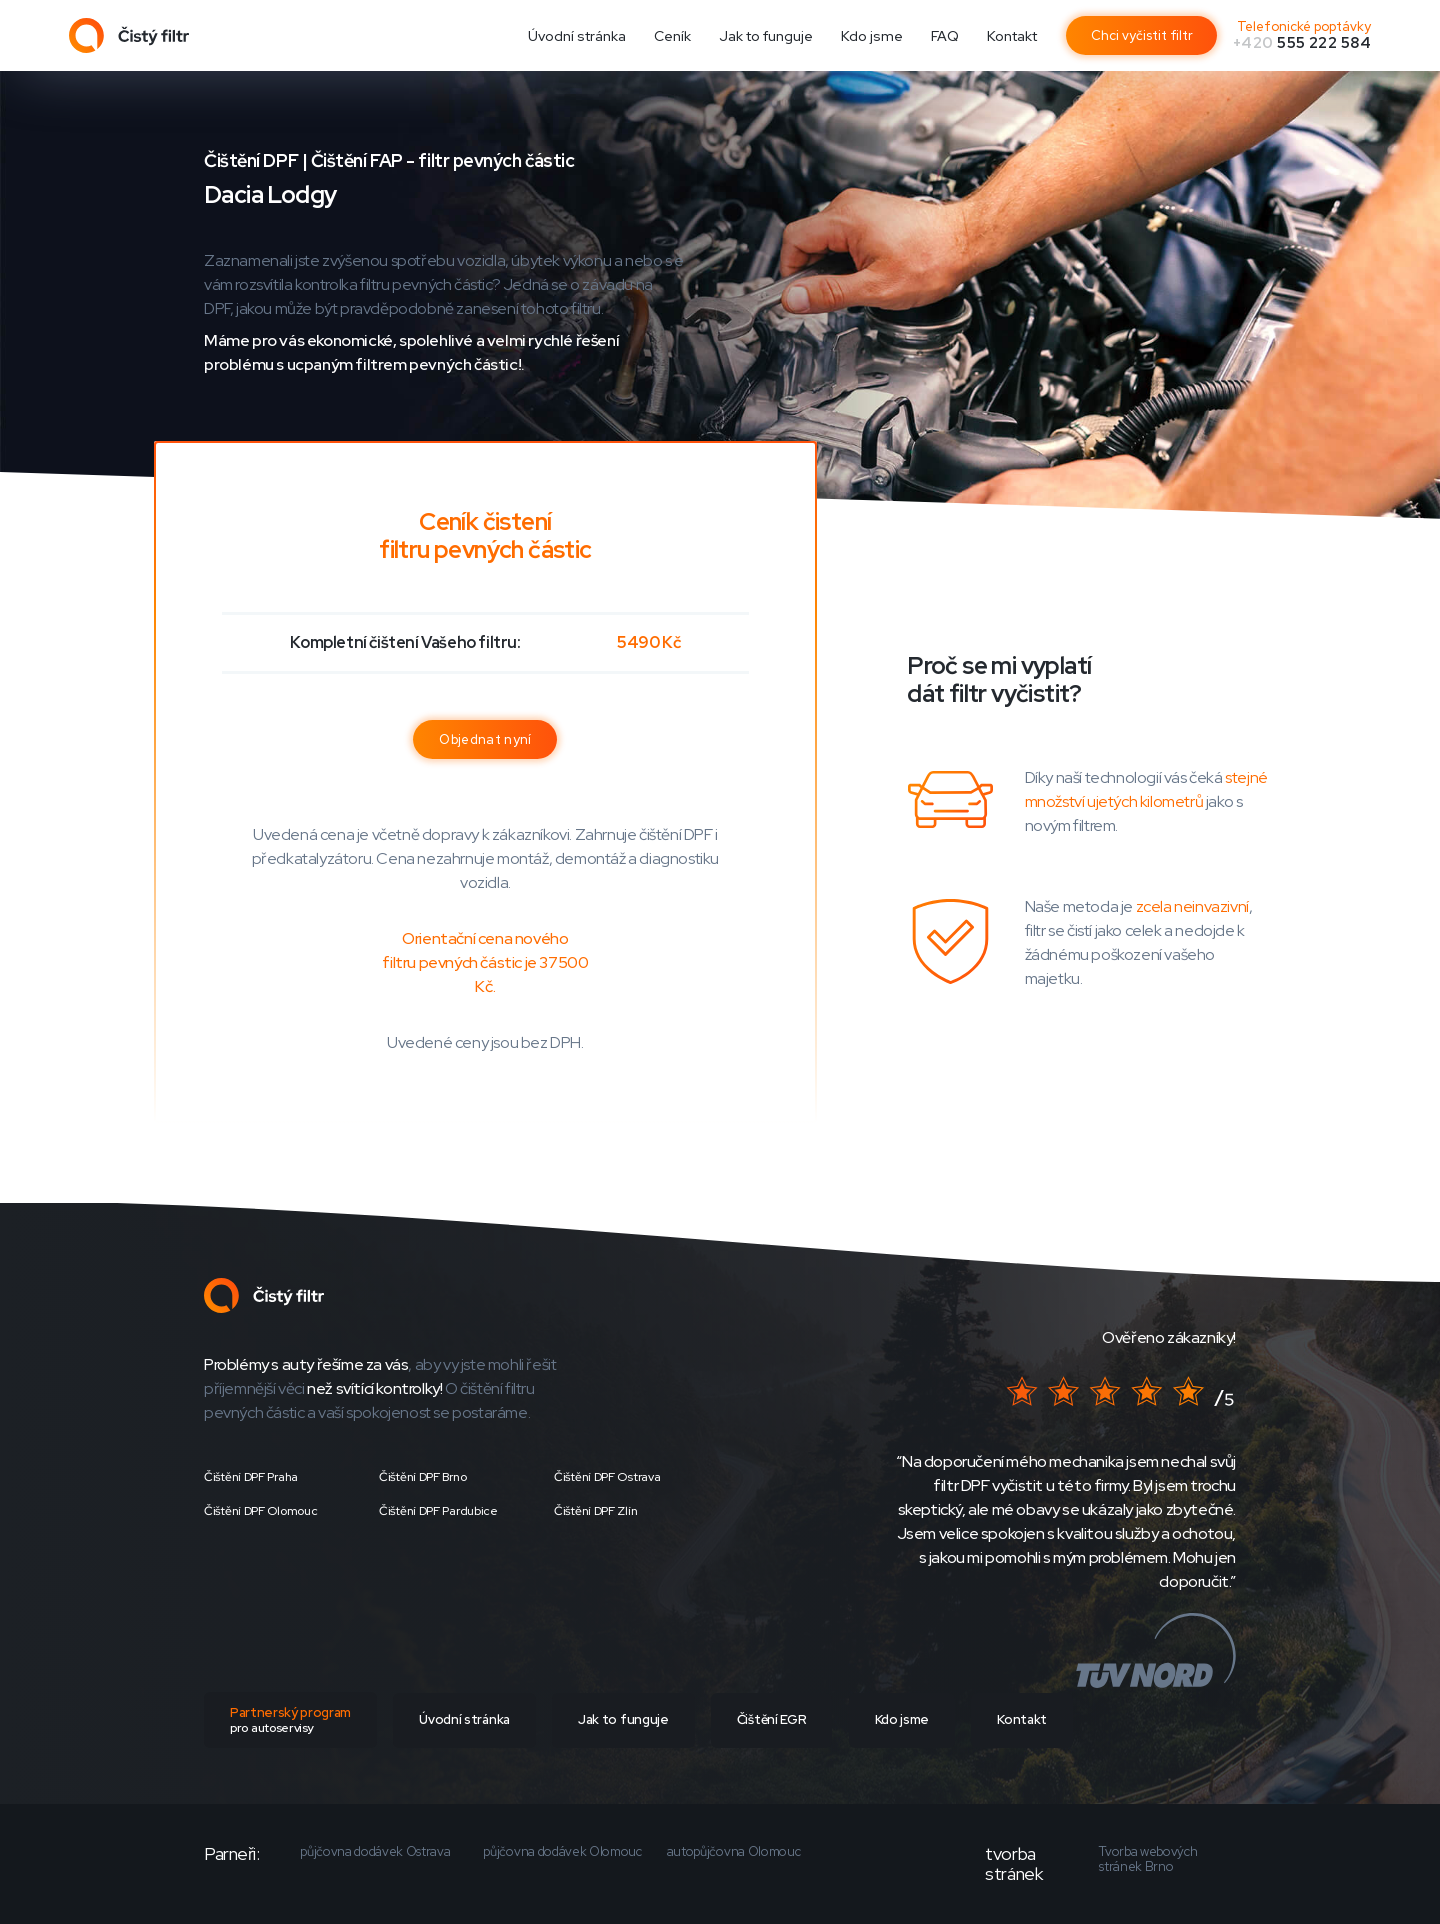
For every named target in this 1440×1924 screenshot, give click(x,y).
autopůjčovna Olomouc (734, 1852)
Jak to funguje (766, 36)
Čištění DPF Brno (422, 1477)
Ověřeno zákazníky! (1169, 1337)
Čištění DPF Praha (251, 1477)
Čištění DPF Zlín (595, 1511)
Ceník (672, 36)
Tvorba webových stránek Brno (1148, 1859)
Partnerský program (290, 1720)
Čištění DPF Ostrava (607, 1477)
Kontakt (1012, 36)
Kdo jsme (872, 36)
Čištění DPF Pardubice (438, 1511)
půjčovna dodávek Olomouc (562, 1852)
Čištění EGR (771, 1719)
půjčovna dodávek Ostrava (375, 1852)
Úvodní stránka (577, 36)
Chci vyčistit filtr (1142, 35)
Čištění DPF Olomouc (260, 1511)
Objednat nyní (485, 739)
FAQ (945, 36)
